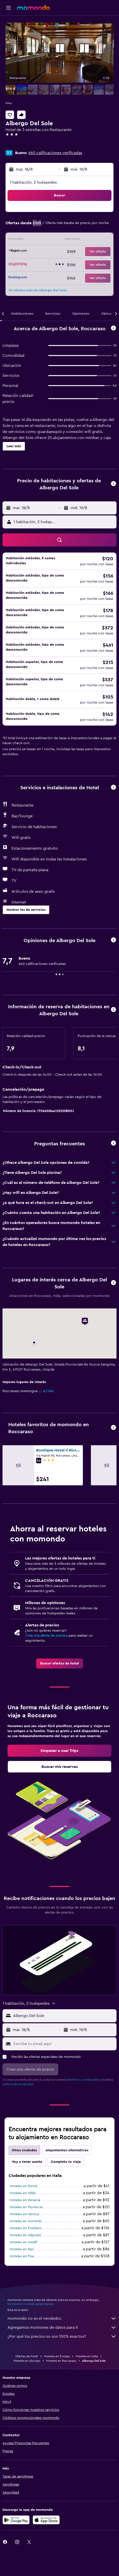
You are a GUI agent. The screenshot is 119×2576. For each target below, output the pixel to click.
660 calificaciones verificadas (55, 153)
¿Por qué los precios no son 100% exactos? (62, 2336)
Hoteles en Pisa (22, 2256)
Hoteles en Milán (23, 2193)
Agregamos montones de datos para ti (62, 2327)
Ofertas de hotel (26, 2356)
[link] (59, 1663)
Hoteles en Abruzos (27, 2360)
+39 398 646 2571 (21, 146)
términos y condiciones (84, 2079)
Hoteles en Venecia (25, 2200)
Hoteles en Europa (57, 2356)
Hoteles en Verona (24, 2214)
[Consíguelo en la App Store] (46, 2519)
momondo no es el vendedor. (62, 2318)
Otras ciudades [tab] (24, 2150)
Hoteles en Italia (87, 2356)
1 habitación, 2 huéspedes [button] (33, 182)
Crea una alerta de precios (46, 1635)
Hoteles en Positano (26, 2228)
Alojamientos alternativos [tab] (66, 2150)
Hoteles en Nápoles (25, 2235)
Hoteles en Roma (23, 2186)
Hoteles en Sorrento (26, 2221)
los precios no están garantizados (30, 2303)
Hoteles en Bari (22, 2249)
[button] (8, 7)
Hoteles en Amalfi (23, 2242)
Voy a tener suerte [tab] (27, 2162)
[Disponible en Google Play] (16, 2519)
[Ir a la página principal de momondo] (33, 7)
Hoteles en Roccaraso (61, 2360)
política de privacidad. (18, 2084)
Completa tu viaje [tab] (66, 2162)
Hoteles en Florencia (26, 2207)
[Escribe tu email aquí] (63, 2043)
